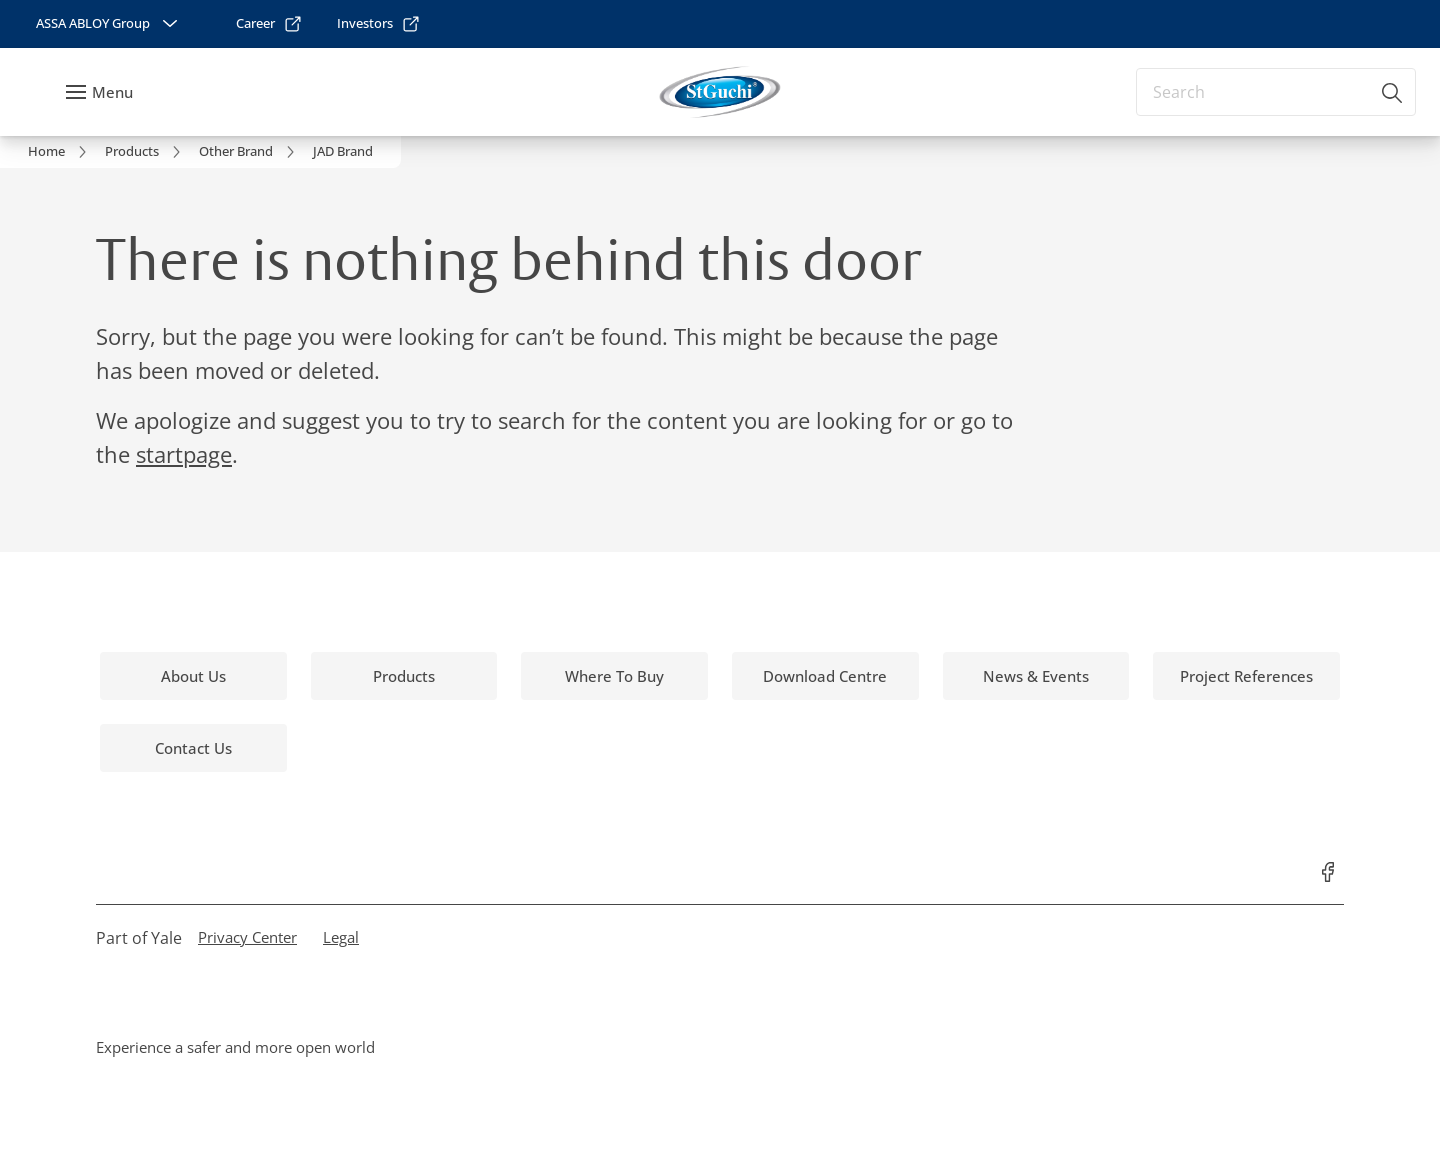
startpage (184, 454)
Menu (112, 92)
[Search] (1393, 92)
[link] (269, 24)
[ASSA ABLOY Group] (109, 24)
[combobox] (1276, 92)
